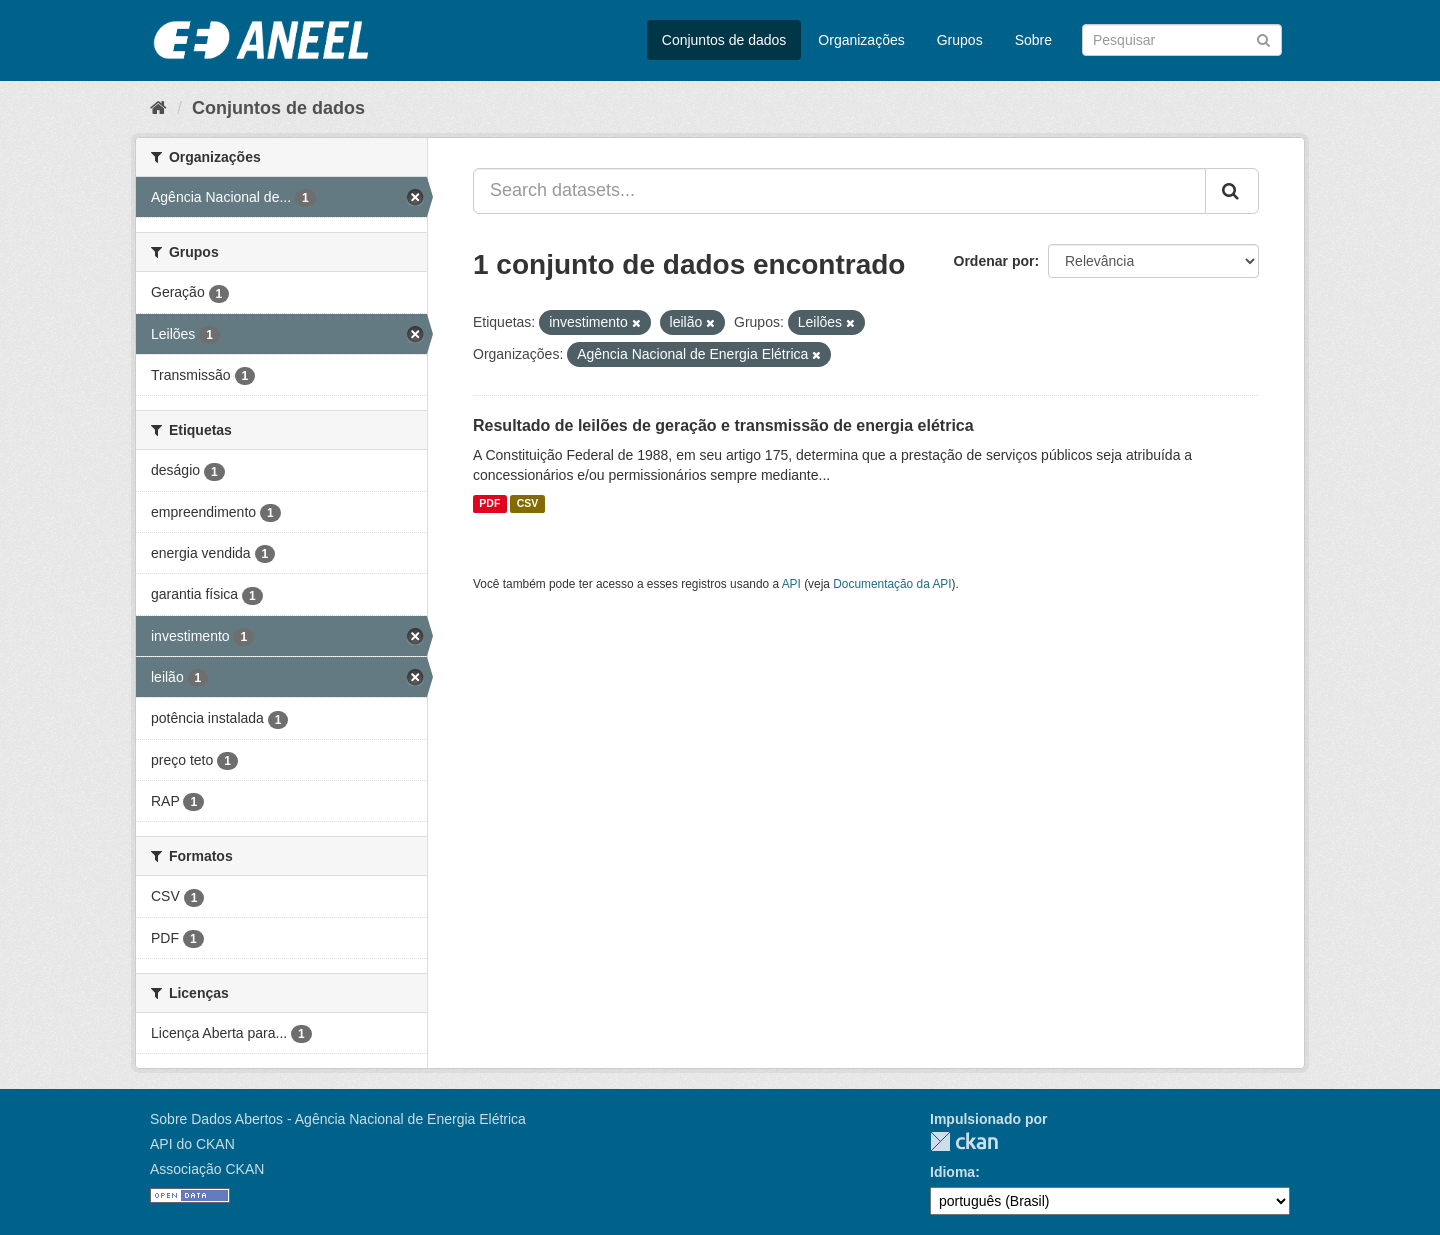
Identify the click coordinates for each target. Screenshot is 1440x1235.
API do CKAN (192, 1144)
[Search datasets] (1182, 40)
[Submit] (1263, 38)
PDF (489, 504)
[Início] (158, 108)
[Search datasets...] (839, 191)
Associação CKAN (207, 1169)
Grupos (960, 40)
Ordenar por (994, 261)
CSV (528, 504)
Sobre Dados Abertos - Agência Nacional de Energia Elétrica (338, 1119)
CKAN (964, 1141)
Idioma (952, 1172)
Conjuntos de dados (724, 40)
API (791, 584)
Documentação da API (892, 584)
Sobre (1033, 40)
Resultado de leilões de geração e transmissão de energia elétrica (723, 425)
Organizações (861, 40)
